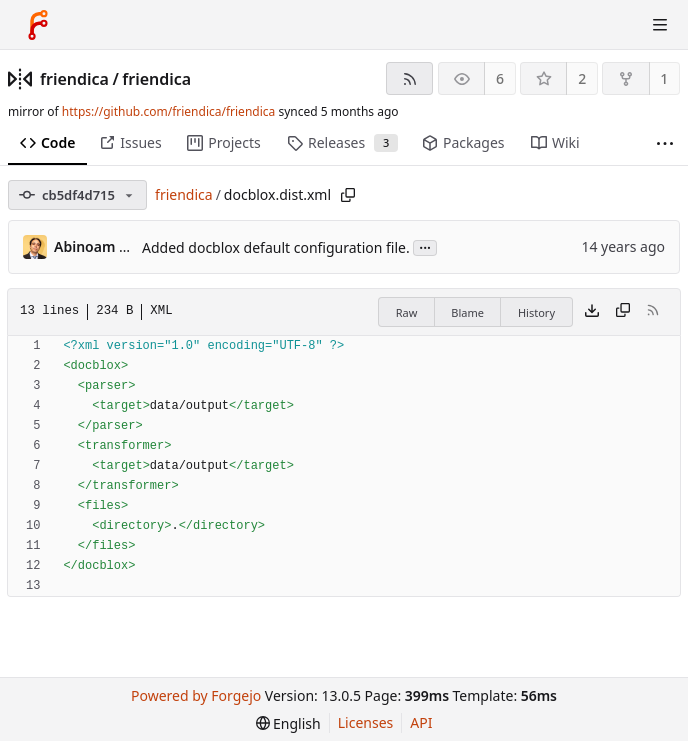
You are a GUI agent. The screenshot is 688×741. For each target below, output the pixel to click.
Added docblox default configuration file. (276, 247)
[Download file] (592, 312)
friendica (74, 79)
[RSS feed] (409, 78)
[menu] (288, 723)
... (425, 246)
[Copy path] (348, 195)
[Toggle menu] (660, 25)
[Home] (38, 25)
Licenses (366, 722)
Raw (407, 312)
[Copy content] (623, 312)
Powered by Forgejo (196, 695)
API (421, 722)
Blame (467, 312)
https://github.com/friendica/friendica (168, 111)
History (536, 312)
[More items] (665, 143)
